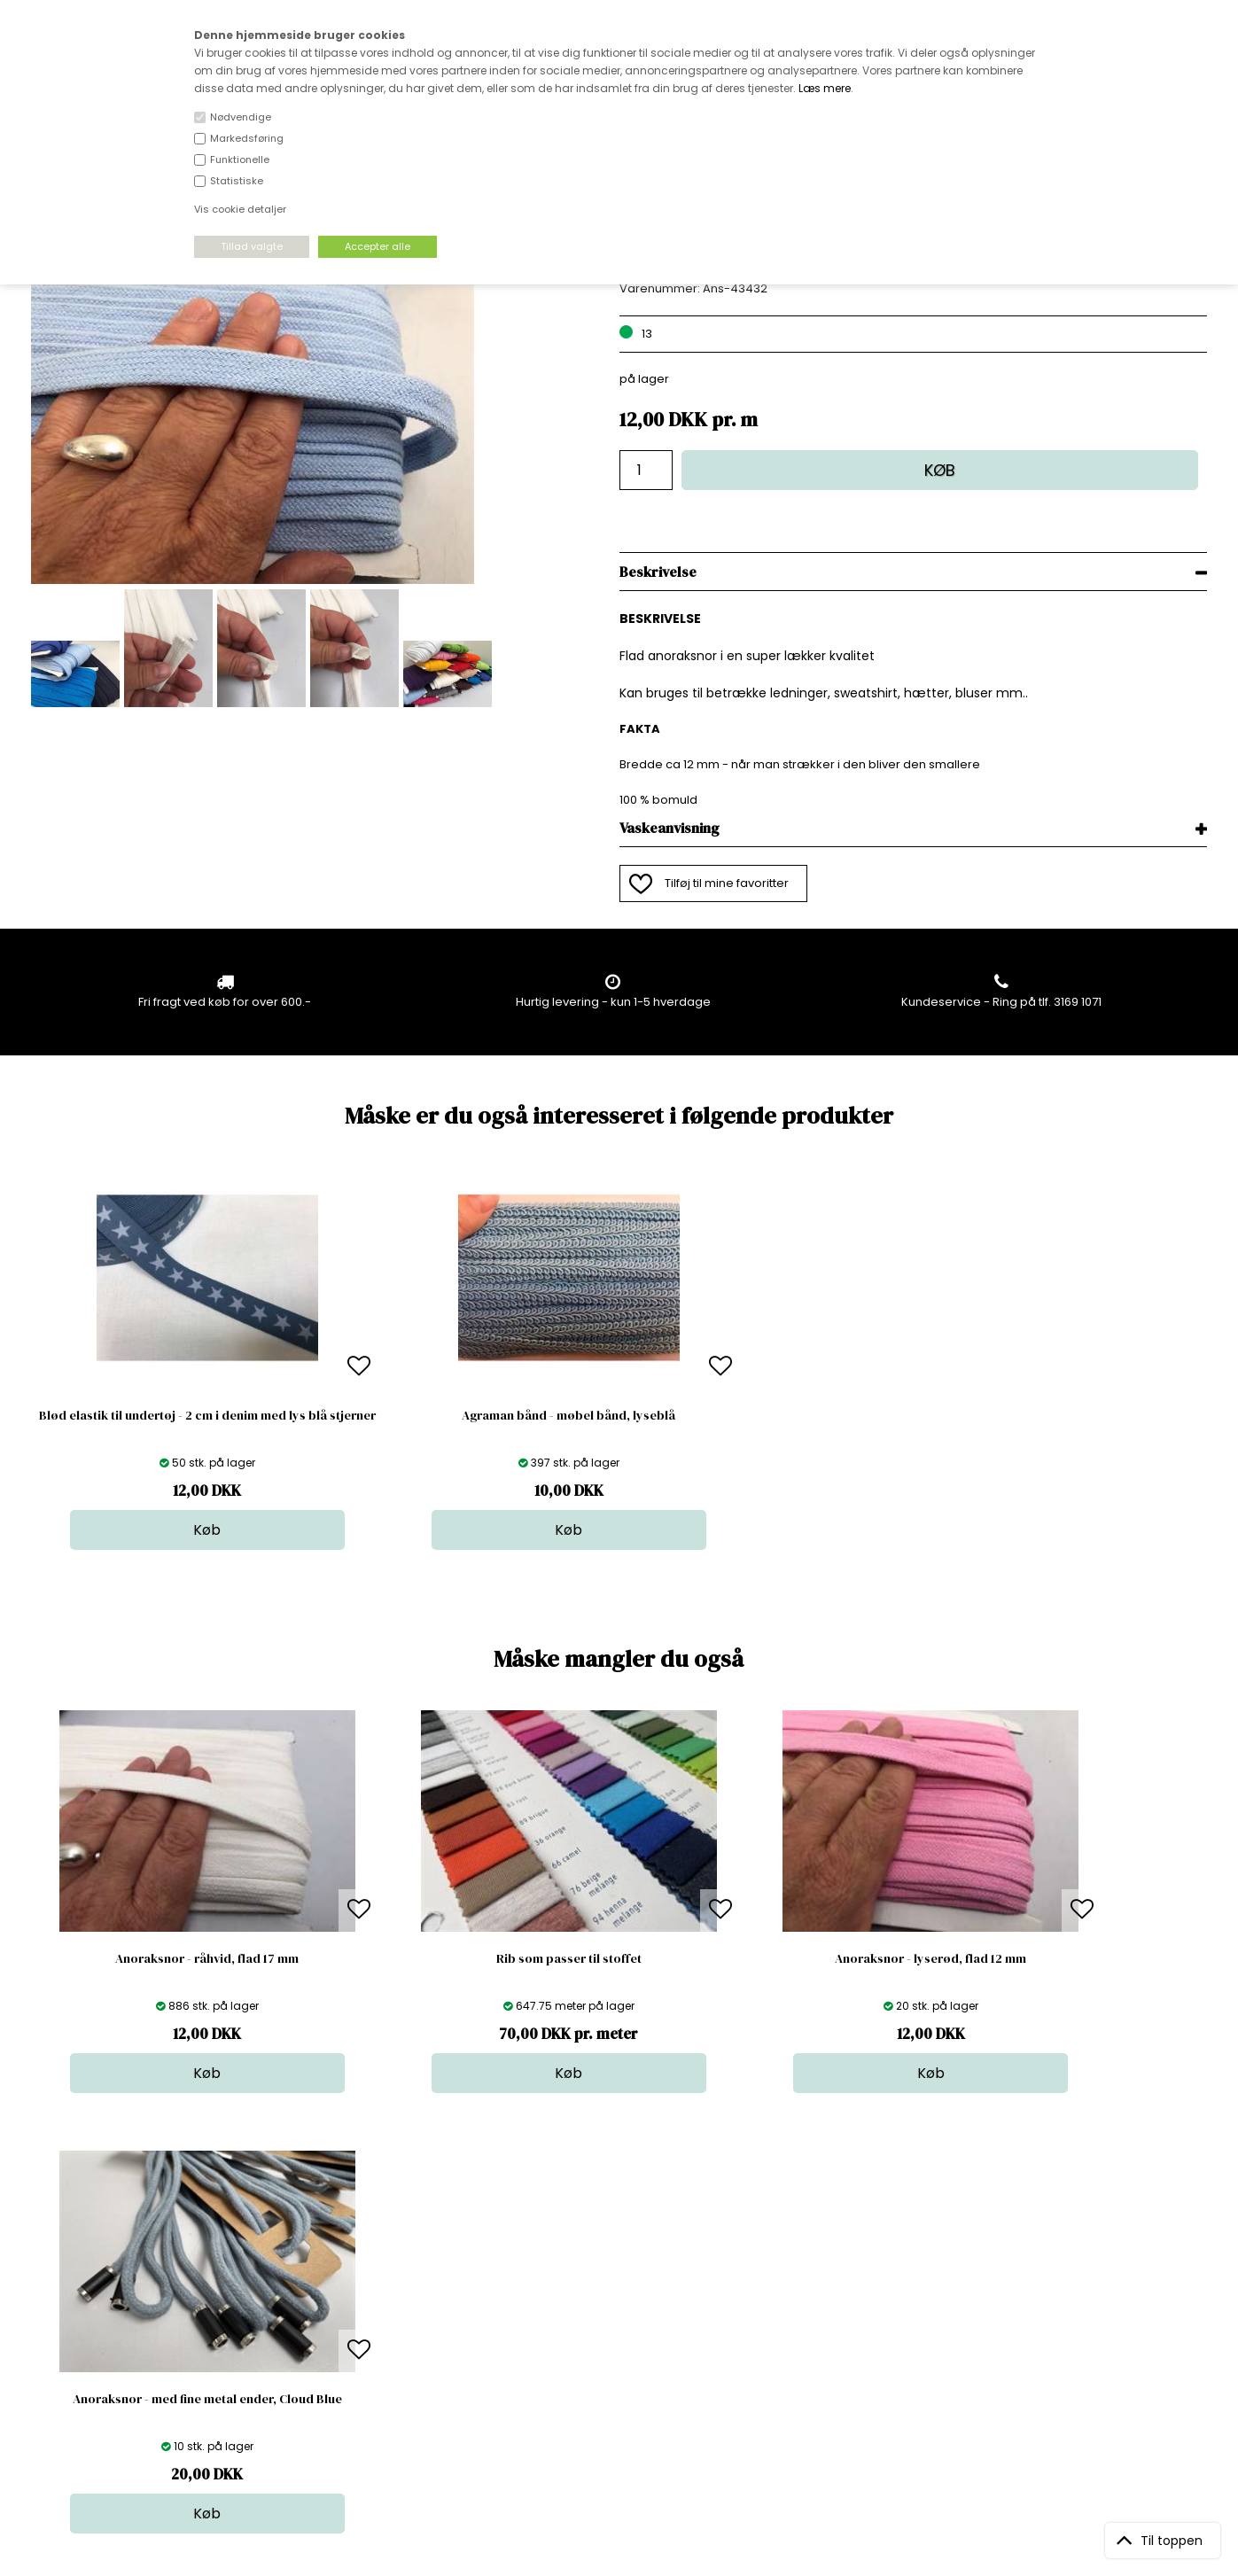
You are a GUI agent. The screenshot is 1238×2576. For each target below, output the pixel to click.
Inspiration (625, 2389)
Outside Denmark (363, 2336)
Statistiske (236, 181)
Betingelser (345, 2354)
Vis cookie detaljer (240, 209)
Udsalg (615, 2354)
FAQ (324, 2300)
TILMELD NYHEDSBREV (1035, 2306)
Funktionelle (239, 159)
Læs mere (824, 88)
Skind (610, 2283)
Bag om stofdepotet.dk (379, 2283)
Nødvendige (240, 117)
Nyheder (619, 2336)
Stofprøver (625, 2371)
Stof (606, 2265)
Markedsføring (247, 138)
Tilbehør (618, 2318)
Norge (331, 2318)
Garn (609, 2300)
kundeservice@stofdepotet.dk (119, 2354)
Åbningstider (349, 2265)
